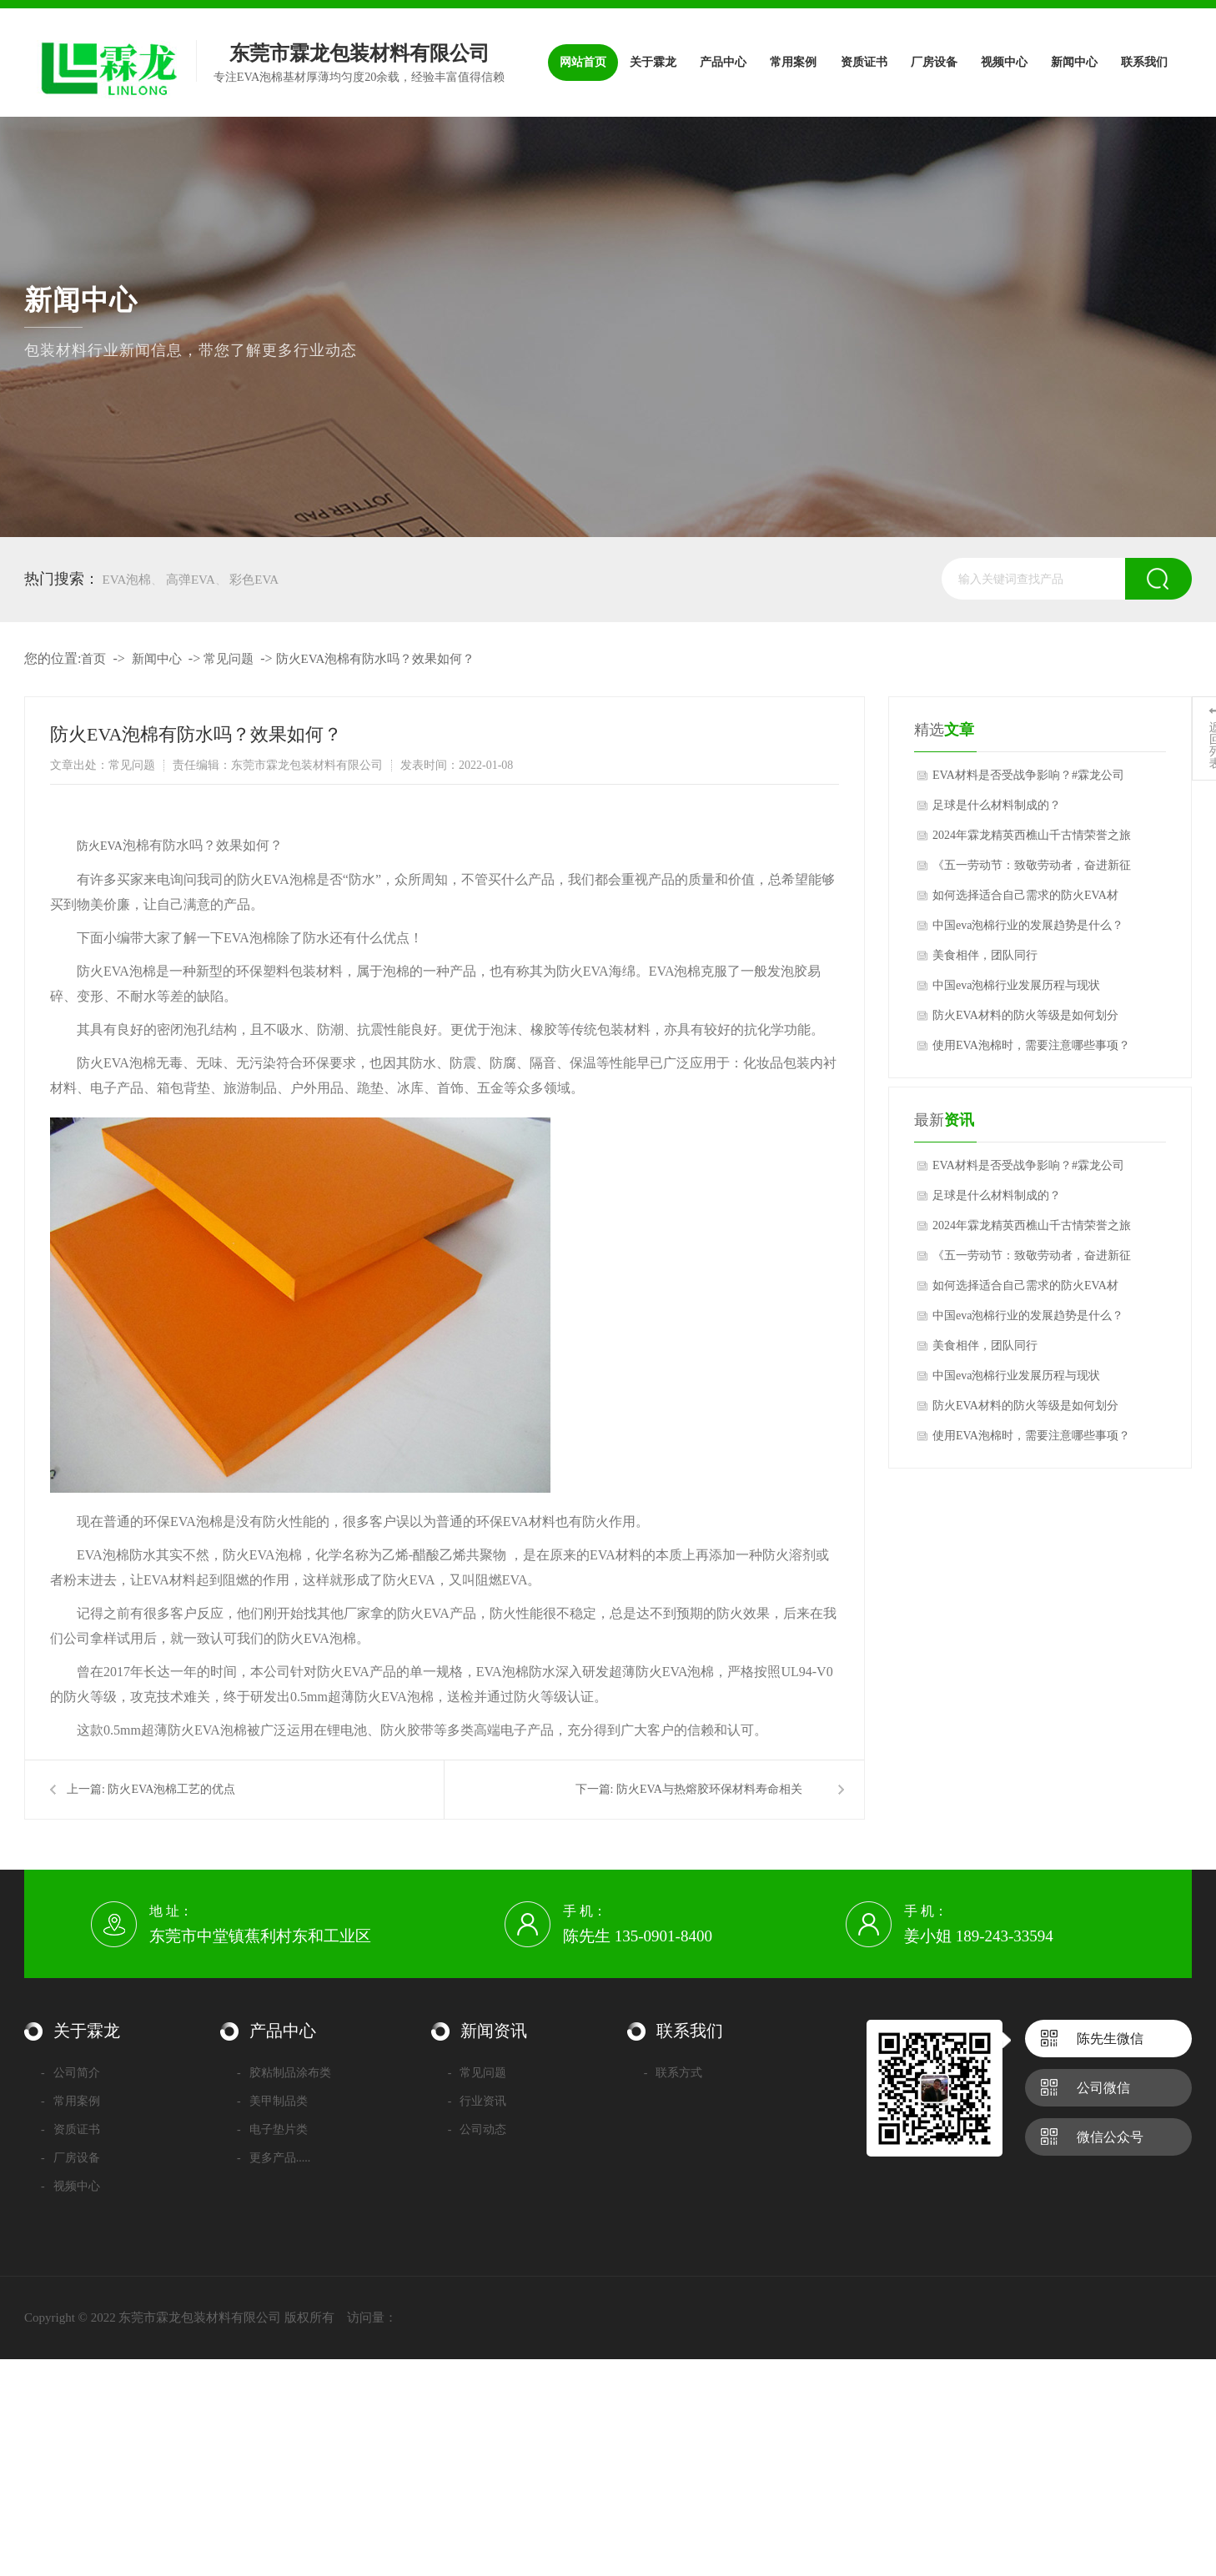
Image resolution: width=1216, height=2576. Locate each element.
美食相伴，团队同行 (985, 955)
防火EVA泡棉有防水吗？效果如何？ (375, 658)
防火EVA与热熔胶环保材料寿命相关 (709, 1789)
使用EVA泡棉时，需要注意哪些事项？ (1031, 1045)
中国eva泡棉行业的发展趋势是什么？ (1027, 925)
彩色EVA (254, 579)
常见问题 (229, 658)
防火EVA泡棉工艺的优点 (171, 1789)
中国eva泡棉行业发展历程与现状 (1016, 985)
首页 (93, 658)
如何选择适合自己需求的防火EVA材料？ (1025, 900)
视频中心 (70, 2186)
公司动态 (477, 2129)
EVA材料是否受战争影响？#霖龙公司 (1028, 775)
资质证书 (70, 2129)
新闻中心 (157, 658)
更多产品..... (273, 2158)
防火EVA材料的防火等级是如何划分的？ (1025, 1020)
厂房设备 (70, 2158)
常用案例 (70, 2101)
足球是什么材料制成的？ (996, 805)
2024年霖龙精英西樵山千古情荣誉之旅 (1031, 835)
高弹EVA (190, 579)
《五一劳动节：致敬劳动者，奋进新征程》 (1031, 870)
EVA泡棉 (127, 579)
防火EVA (100, 846)
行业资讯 (477, 2101)
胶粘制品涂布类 (284, 2072)
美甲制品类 (272, 2101)
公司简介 (70, 2072)
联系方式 (673, 2072)
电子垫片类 (272, 2129)
